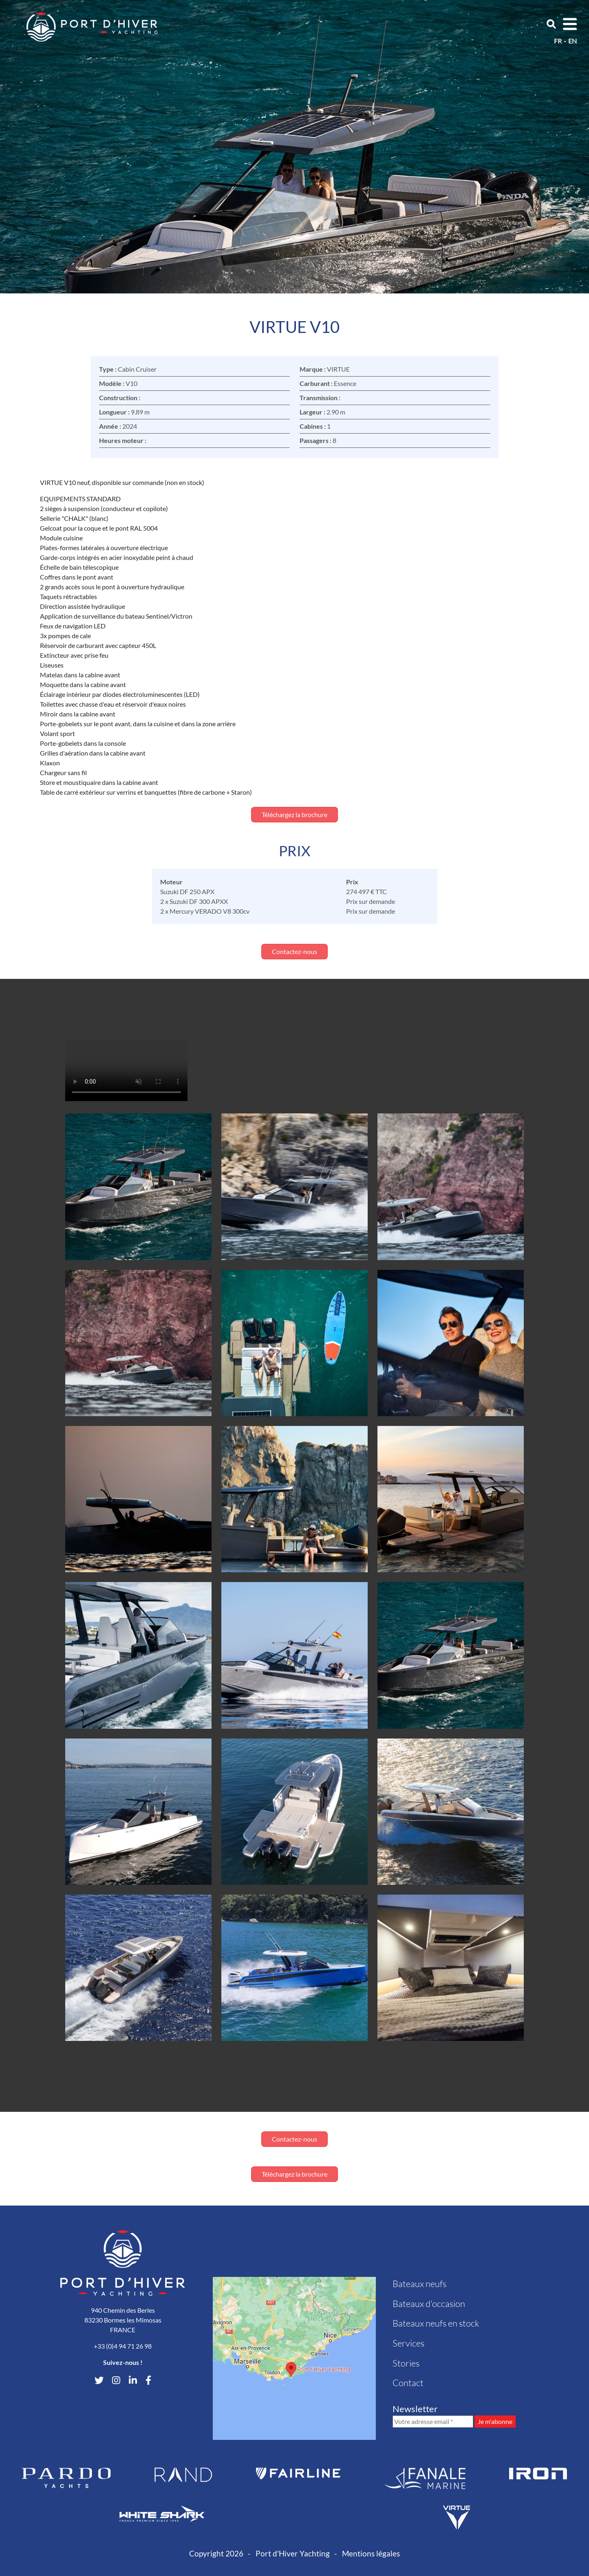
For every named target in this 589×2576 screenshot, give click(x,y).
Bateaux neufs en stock (436, 2323)
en (572, 40)
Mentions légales (371, 2553)
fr (558, 40)
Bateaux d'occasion (429, 2303)
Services (408, 2343)
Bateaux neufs (419, 2283)
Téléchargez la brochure (294, 814)
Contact (408, 2382)
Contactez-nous (294, 951)
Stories (406, 2363)
